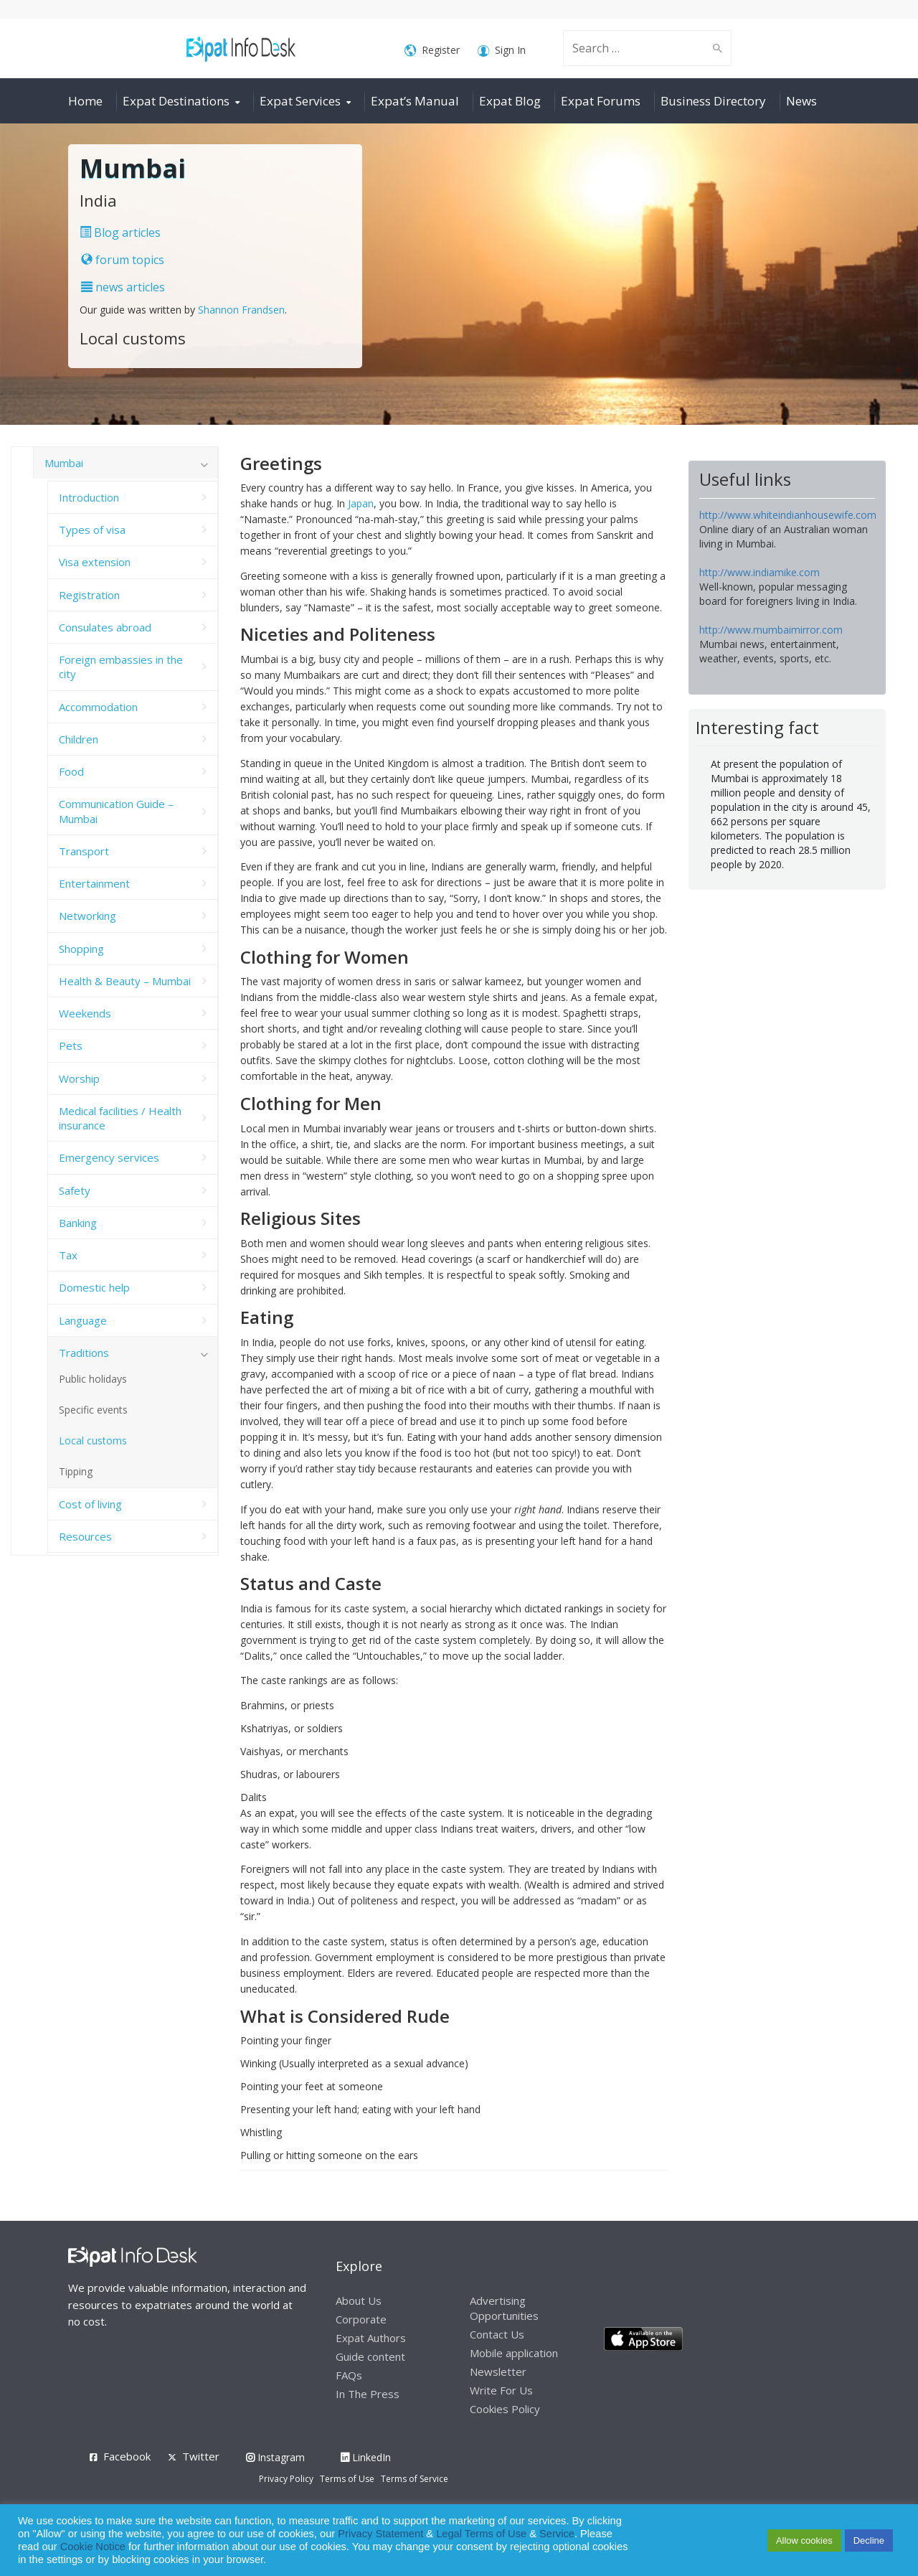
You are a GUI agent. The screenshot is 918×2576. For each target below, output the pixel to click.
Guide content (370, 2356)
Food (71, 771)
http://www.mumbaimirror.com (771, 629)
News (801, 101)
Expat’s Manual (415, 101)
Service (556, 2533)
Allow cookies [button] (804, 2540)
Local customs (93, 1440)
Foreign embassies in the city (121, 666)
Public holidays (93, 1379)
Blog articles (120, 232)
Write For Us (501, 2390)
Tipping (76, 1471)
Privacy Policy (286, 2479)
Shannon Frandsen (241, 309)
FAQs (349, 2375)
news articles (123, 287)
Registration (89, 595)
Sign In (502, 50)
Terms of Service (414, 2479)
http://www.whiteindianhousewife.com (787, 515)
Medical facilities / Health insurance (120, 1118)
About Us (359, 2300)
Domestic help (94, 1287)
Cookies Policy (505, 2409)
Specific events (93, 1409)
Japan (361, 503)
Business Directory (713, 101)
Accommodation (98, 707)
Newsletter (498, 2371)
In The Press (367, 2394)
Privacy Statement (380, 2533)
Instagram (275, 2457)
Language (83, 1320)
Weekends (85, 1013)
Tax (68, 1255)
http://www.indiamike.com (759, 572)
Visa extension (95, 562)
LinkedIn (366, 2457)
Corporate (361, 2319)
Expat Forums (600, 101)
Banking (78, 1223)
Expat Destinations (176, 101)
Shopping (81, 948)
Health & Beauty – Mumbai (125, 981)
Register (432, 50)
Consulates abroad (105, 627)
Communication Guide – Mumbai (116, 810)
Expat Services (300, 101)
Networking (87, 915)
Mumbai (63, 463)
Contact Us (497, 2334)
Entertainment (94, 883)
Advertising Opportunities (504, 2308)
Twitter (200, 2456)
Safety (74, 1190)
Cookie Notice (93, 2546)
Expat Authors (371, 2338)
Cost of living (90, 1504)
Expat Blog (510, 101)
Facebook (127, 2456)
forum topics (122, 260)
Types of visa (92, 529)
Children (78, 739)
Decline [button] (868, 2540)
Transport (84, 851)
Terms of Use (347, 2479)
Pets (70, 1045)
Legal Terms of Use (481, 2533)
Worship (79, 1078)
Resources (85, 1536)
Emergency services (109, 1157)
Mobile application (514, 2353)
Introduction (89, 497)
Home (85, 101)
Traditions (84, 1352)
